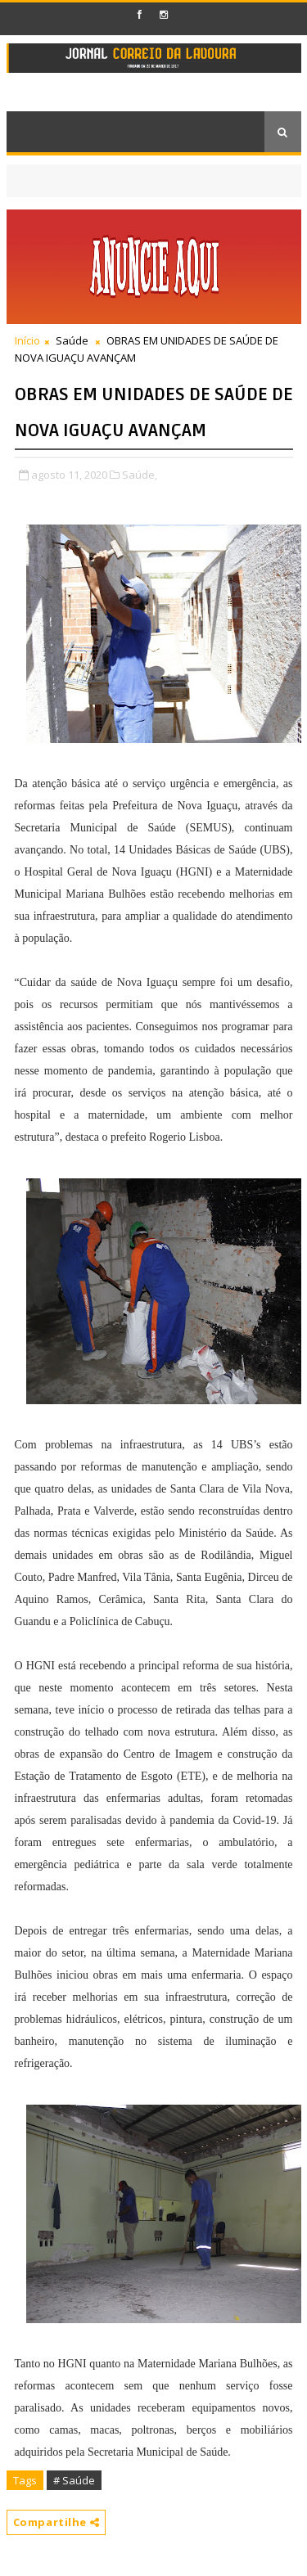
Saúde (72, 340)
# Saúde (74, 2480)
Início (27, 340)
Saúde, (139, 474)
